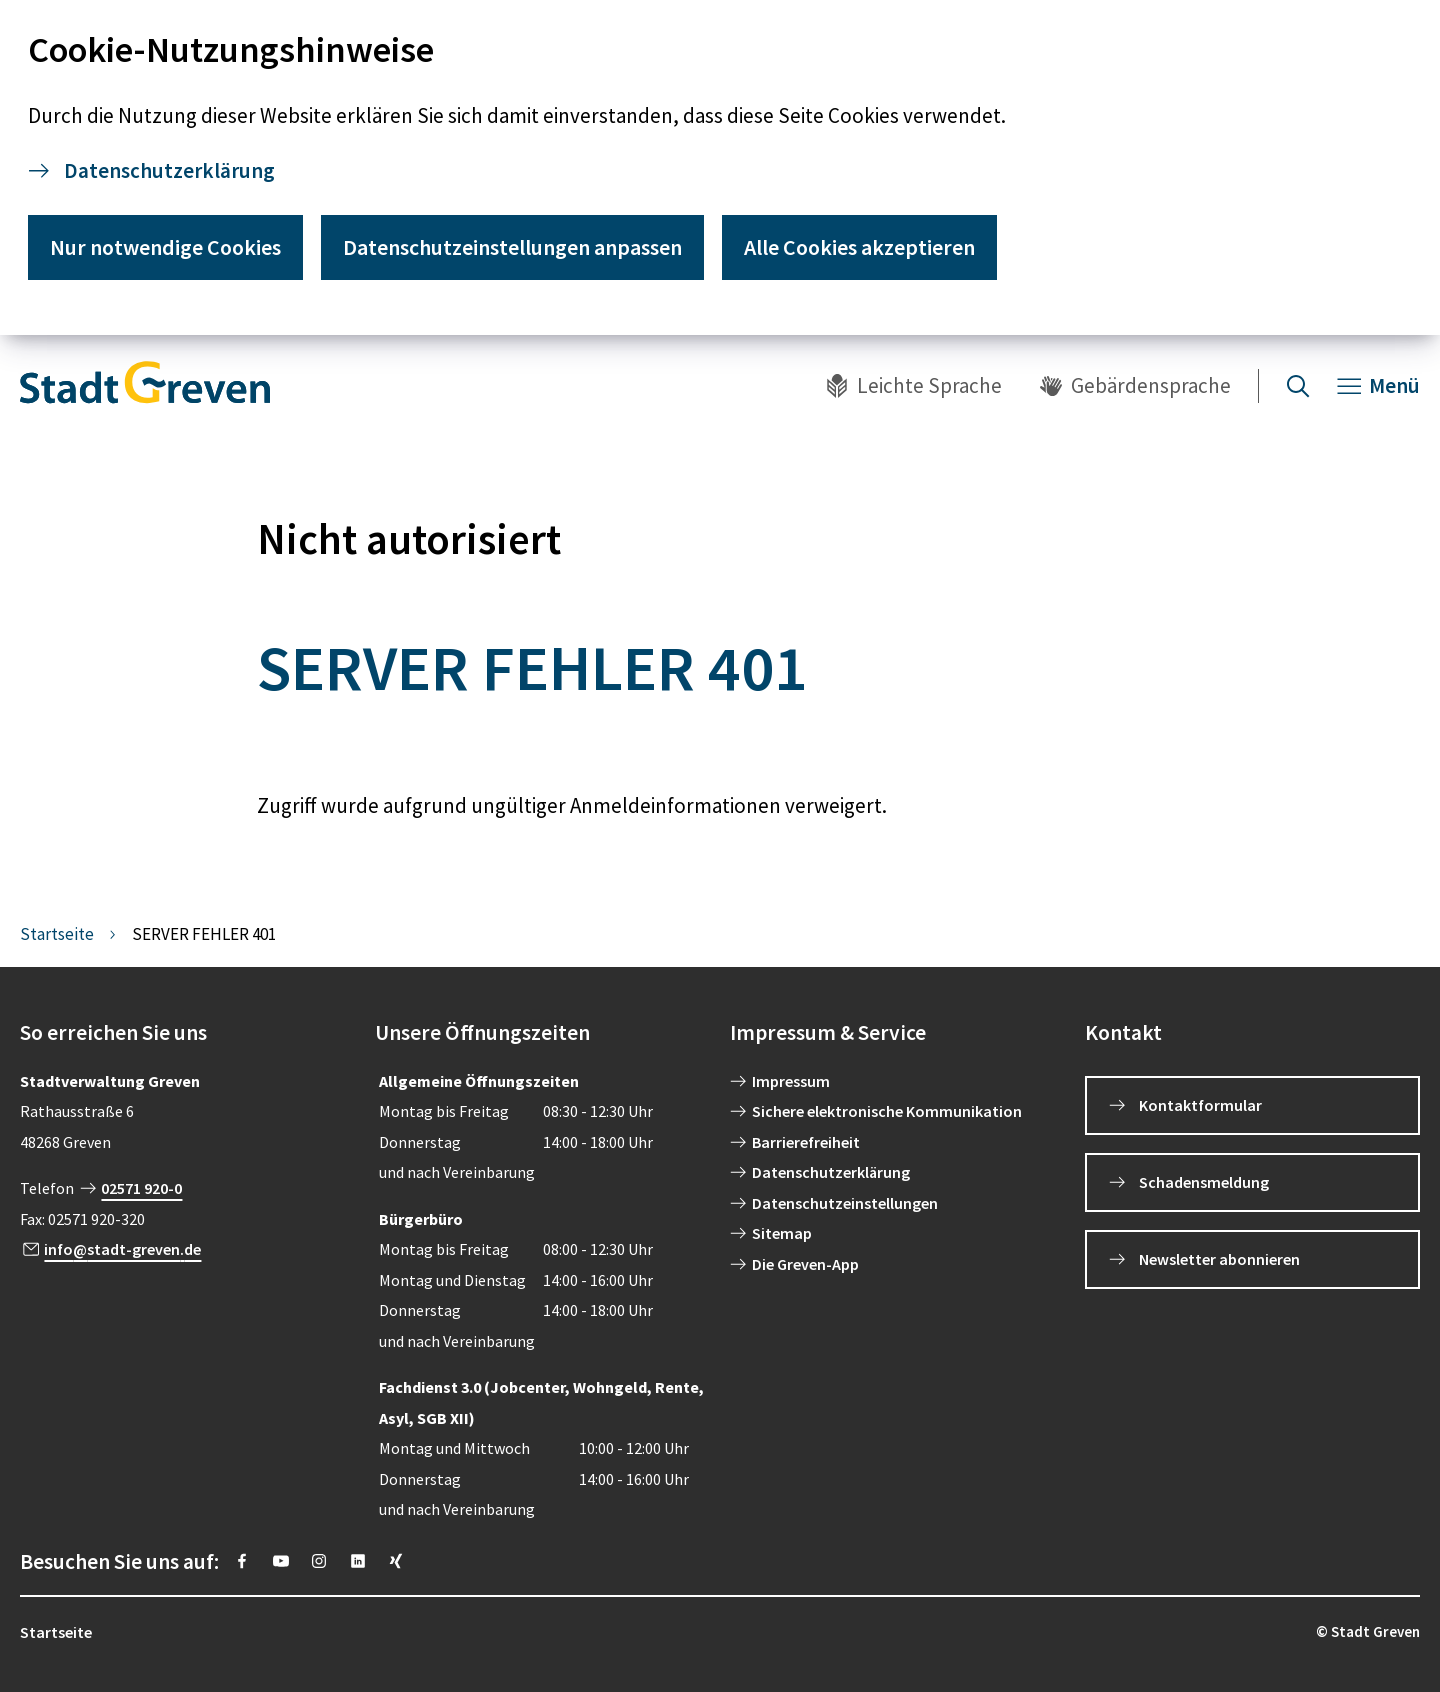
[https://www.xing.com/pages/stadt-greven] (396, 1561)
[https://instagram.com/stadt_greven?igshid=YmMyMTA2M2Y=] (319, 1561)
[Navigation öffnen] (1378, 386)
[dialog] (720, 167)
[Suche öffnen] (1298, 386)
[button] (187, 1033)
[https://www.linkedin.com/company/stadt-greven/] (358, 1561)
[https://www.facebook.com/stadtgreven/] (242, 1561)
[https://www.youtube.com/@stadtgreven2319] (281, 1561)
